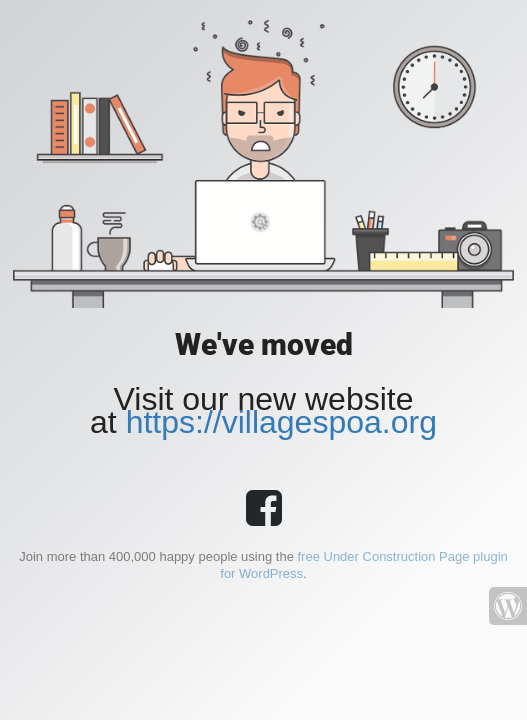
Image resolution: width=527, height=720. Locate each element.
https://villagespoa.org (281, 422)
